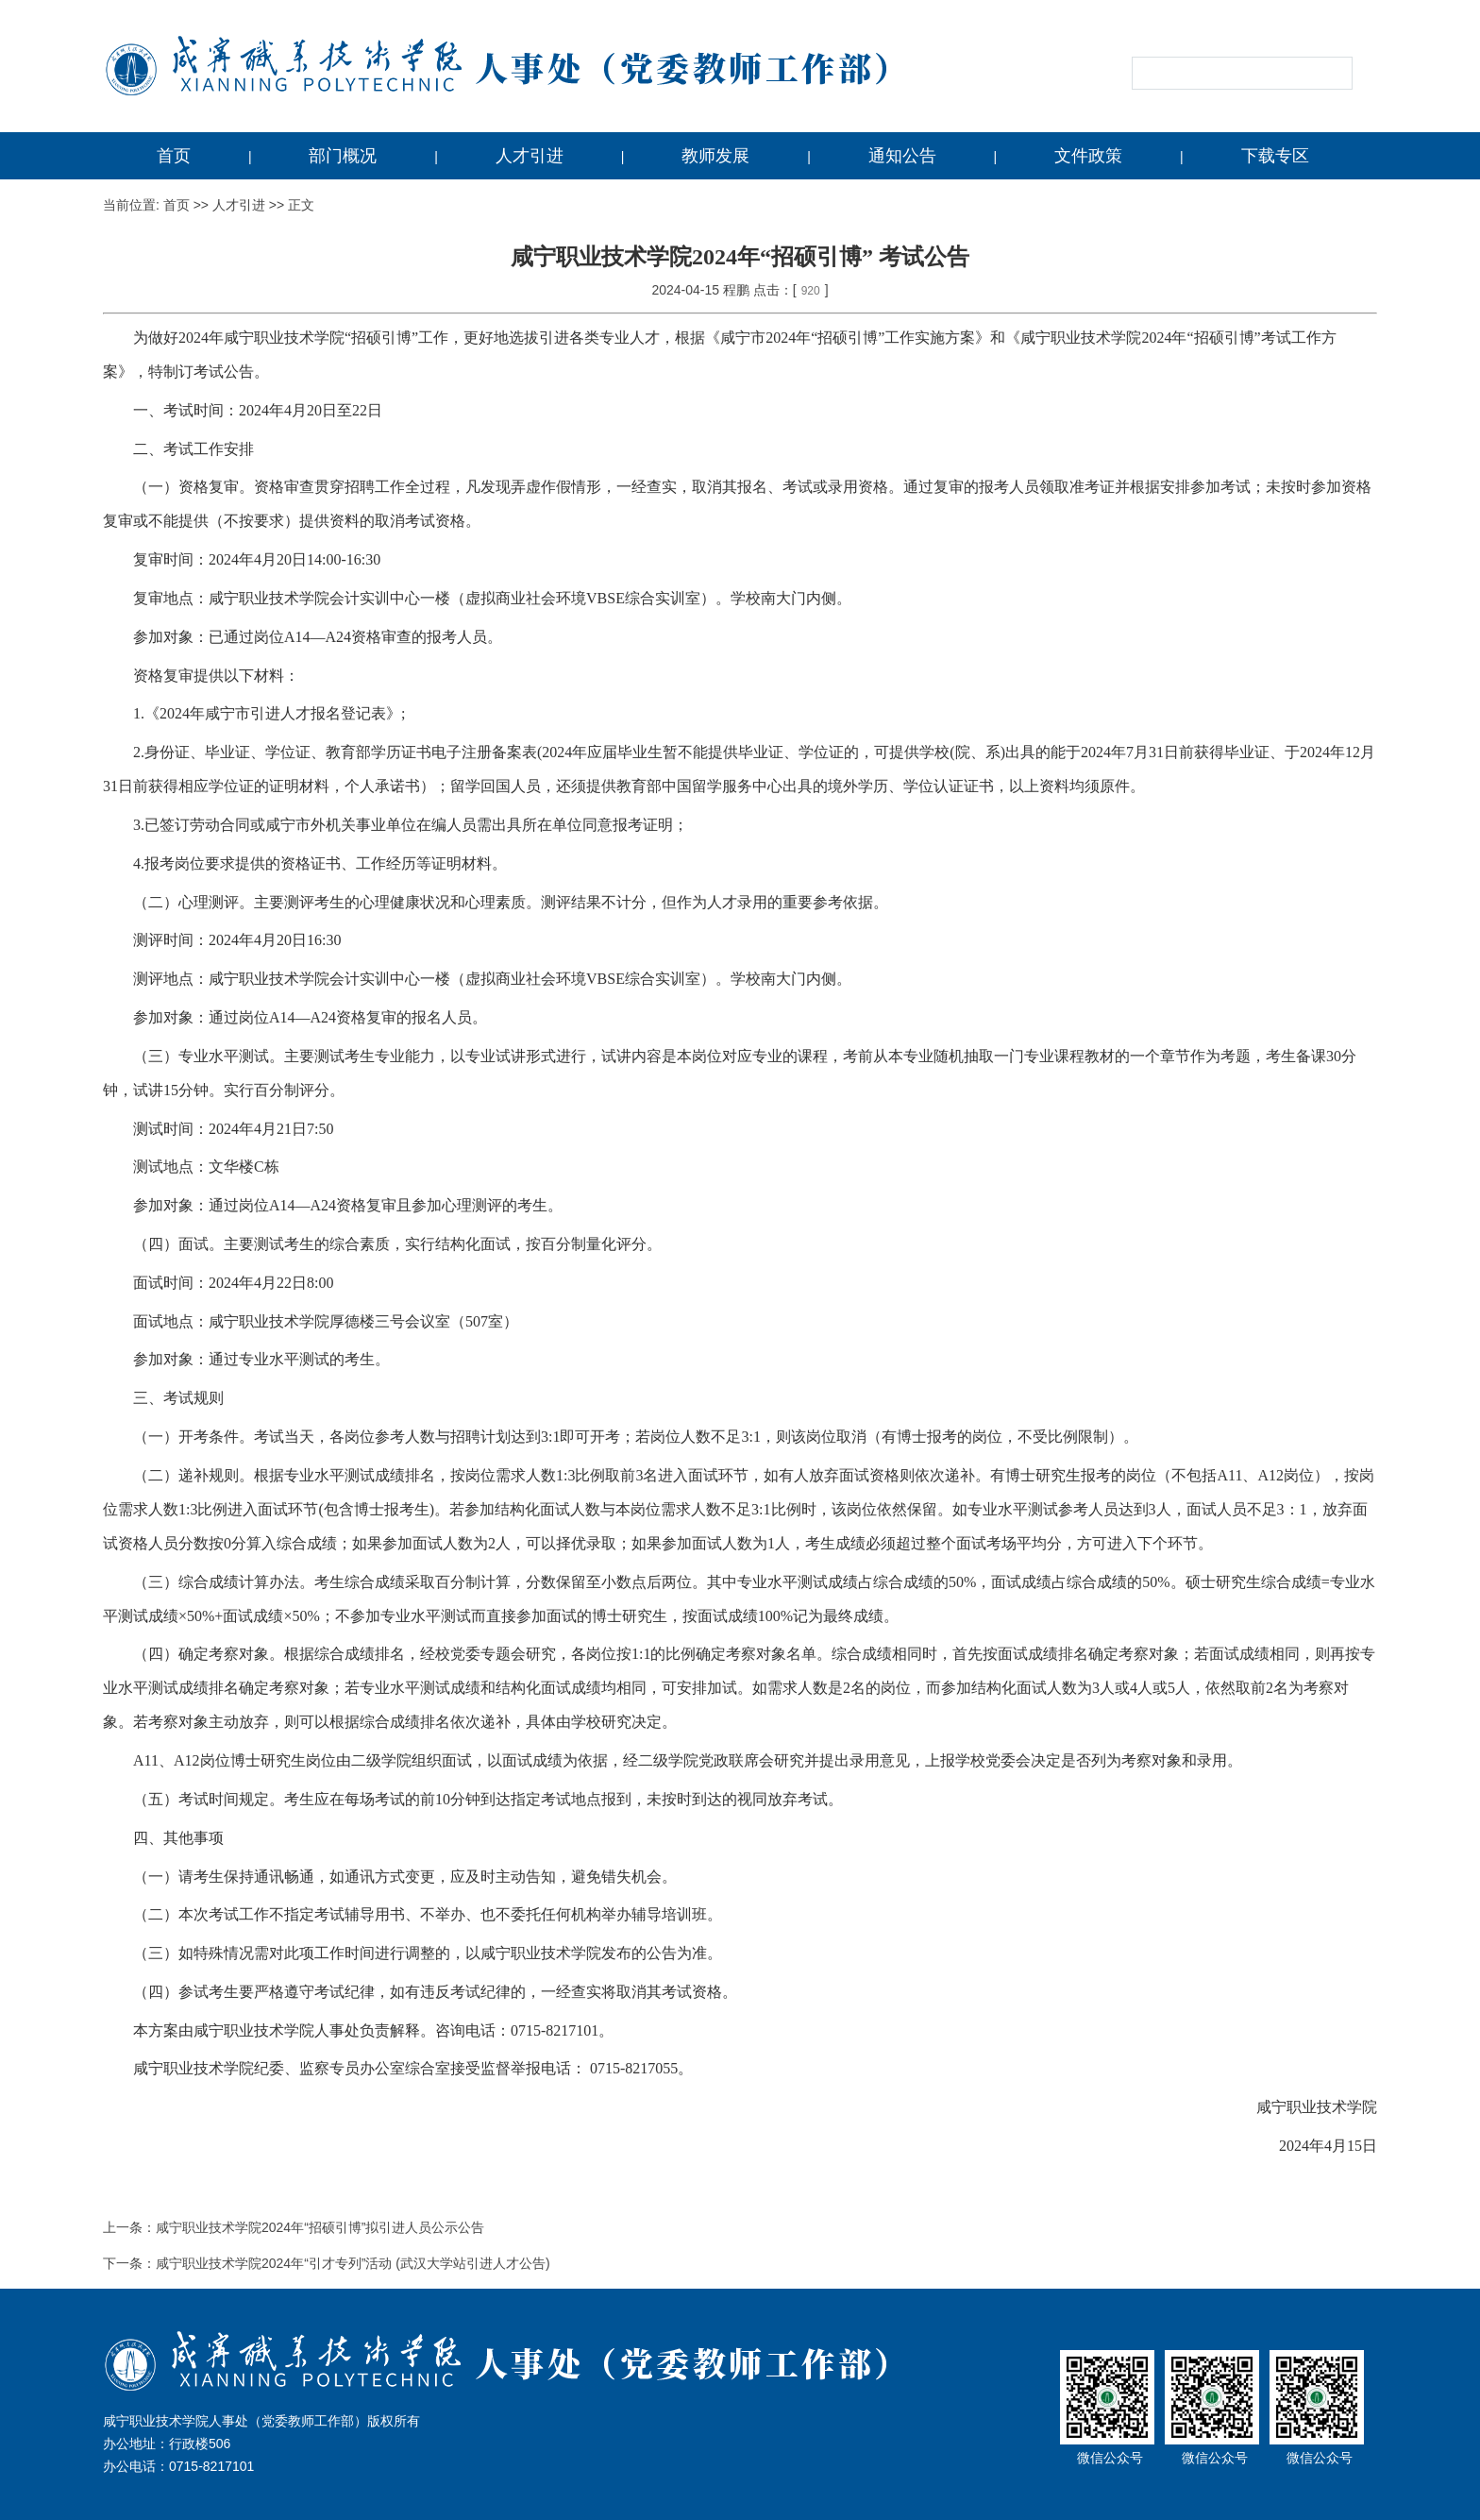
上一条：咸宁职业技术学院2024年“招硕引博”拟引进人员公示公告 (293, 2227)
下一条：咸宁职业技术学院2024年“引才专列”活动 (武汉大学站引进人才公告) (326, 2263)
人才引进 (529, 155)
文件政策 (1088, 155)
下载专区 (1275, 155)
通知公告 (902, 155)
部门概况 (343, 155)
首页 (174, 155)
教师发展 (715, 155)
